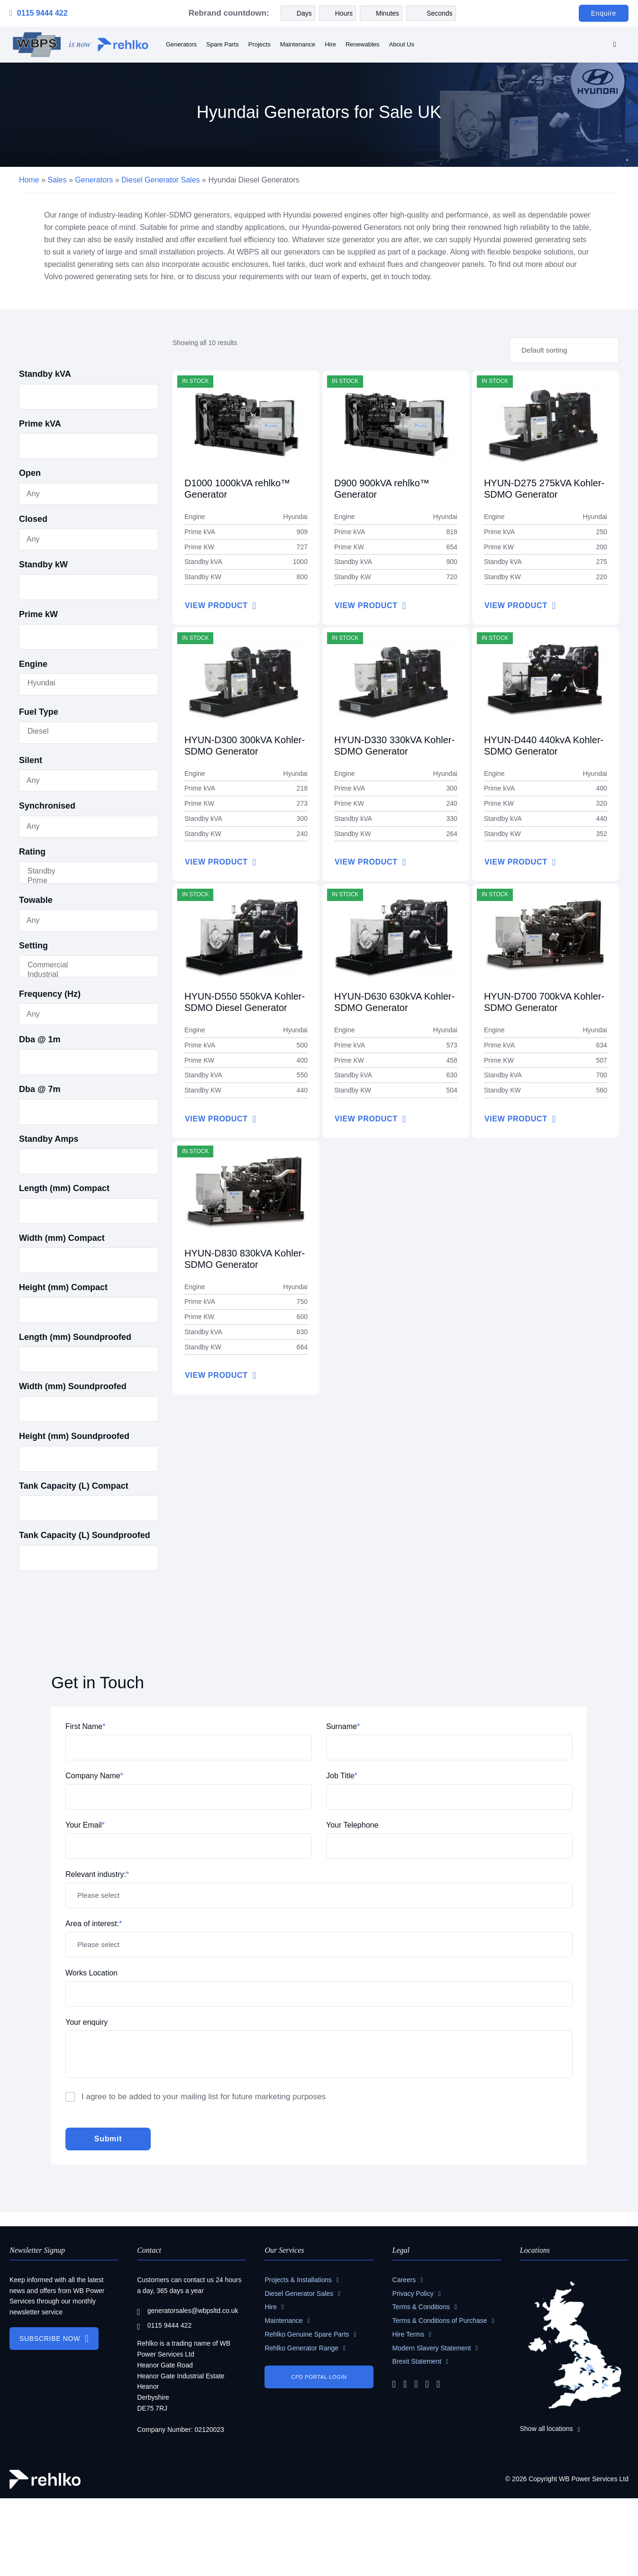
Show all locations (546, 2428)
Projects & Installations (298, 2280)
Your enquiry (86, 2022)
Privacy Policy (413, 2293)
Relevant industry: (97, 1874)
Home (29, 180)
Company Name (94, 1776)
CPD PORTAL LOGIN (318, 2377)
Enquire (603, 13)
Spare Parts (222, 44)
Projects (259, 44)
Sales (56, 180)
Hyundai (80, 683)
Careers (404, 2280)
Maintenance (297, 44)
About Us (401, 44)
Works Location (91, 1973)
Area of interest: (93, 1924)
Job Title (341, 1776)
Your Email (85, 1825)
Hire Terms (408, 2334)
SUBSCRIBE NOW (49, 2338)
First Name (85, 1726)
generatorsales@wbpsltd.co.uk (187, 2310)
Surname (343, 1726)
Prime (80, 881)
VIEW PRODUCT (216, 605)
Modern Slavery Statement (431, 2348)
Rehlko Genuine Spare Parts (306, 2334)
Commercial (80, 965)
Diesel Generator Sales (160, 180)
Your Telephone (352, 1825)
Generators (181, 44)
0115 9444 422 (38, 13)
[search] (615, 44)
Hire (330, 44)
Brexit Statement (417, 2361)
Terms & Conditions (421, 2307)
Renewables (363, 44)
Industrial (80, 975)
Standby (80, 871)
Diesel (80, 732)
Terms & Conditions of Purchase (439, 2320)
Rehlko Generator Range (301, 2348)
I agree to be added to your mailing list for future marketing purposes (204, 2096)
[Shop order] (564, 350)
